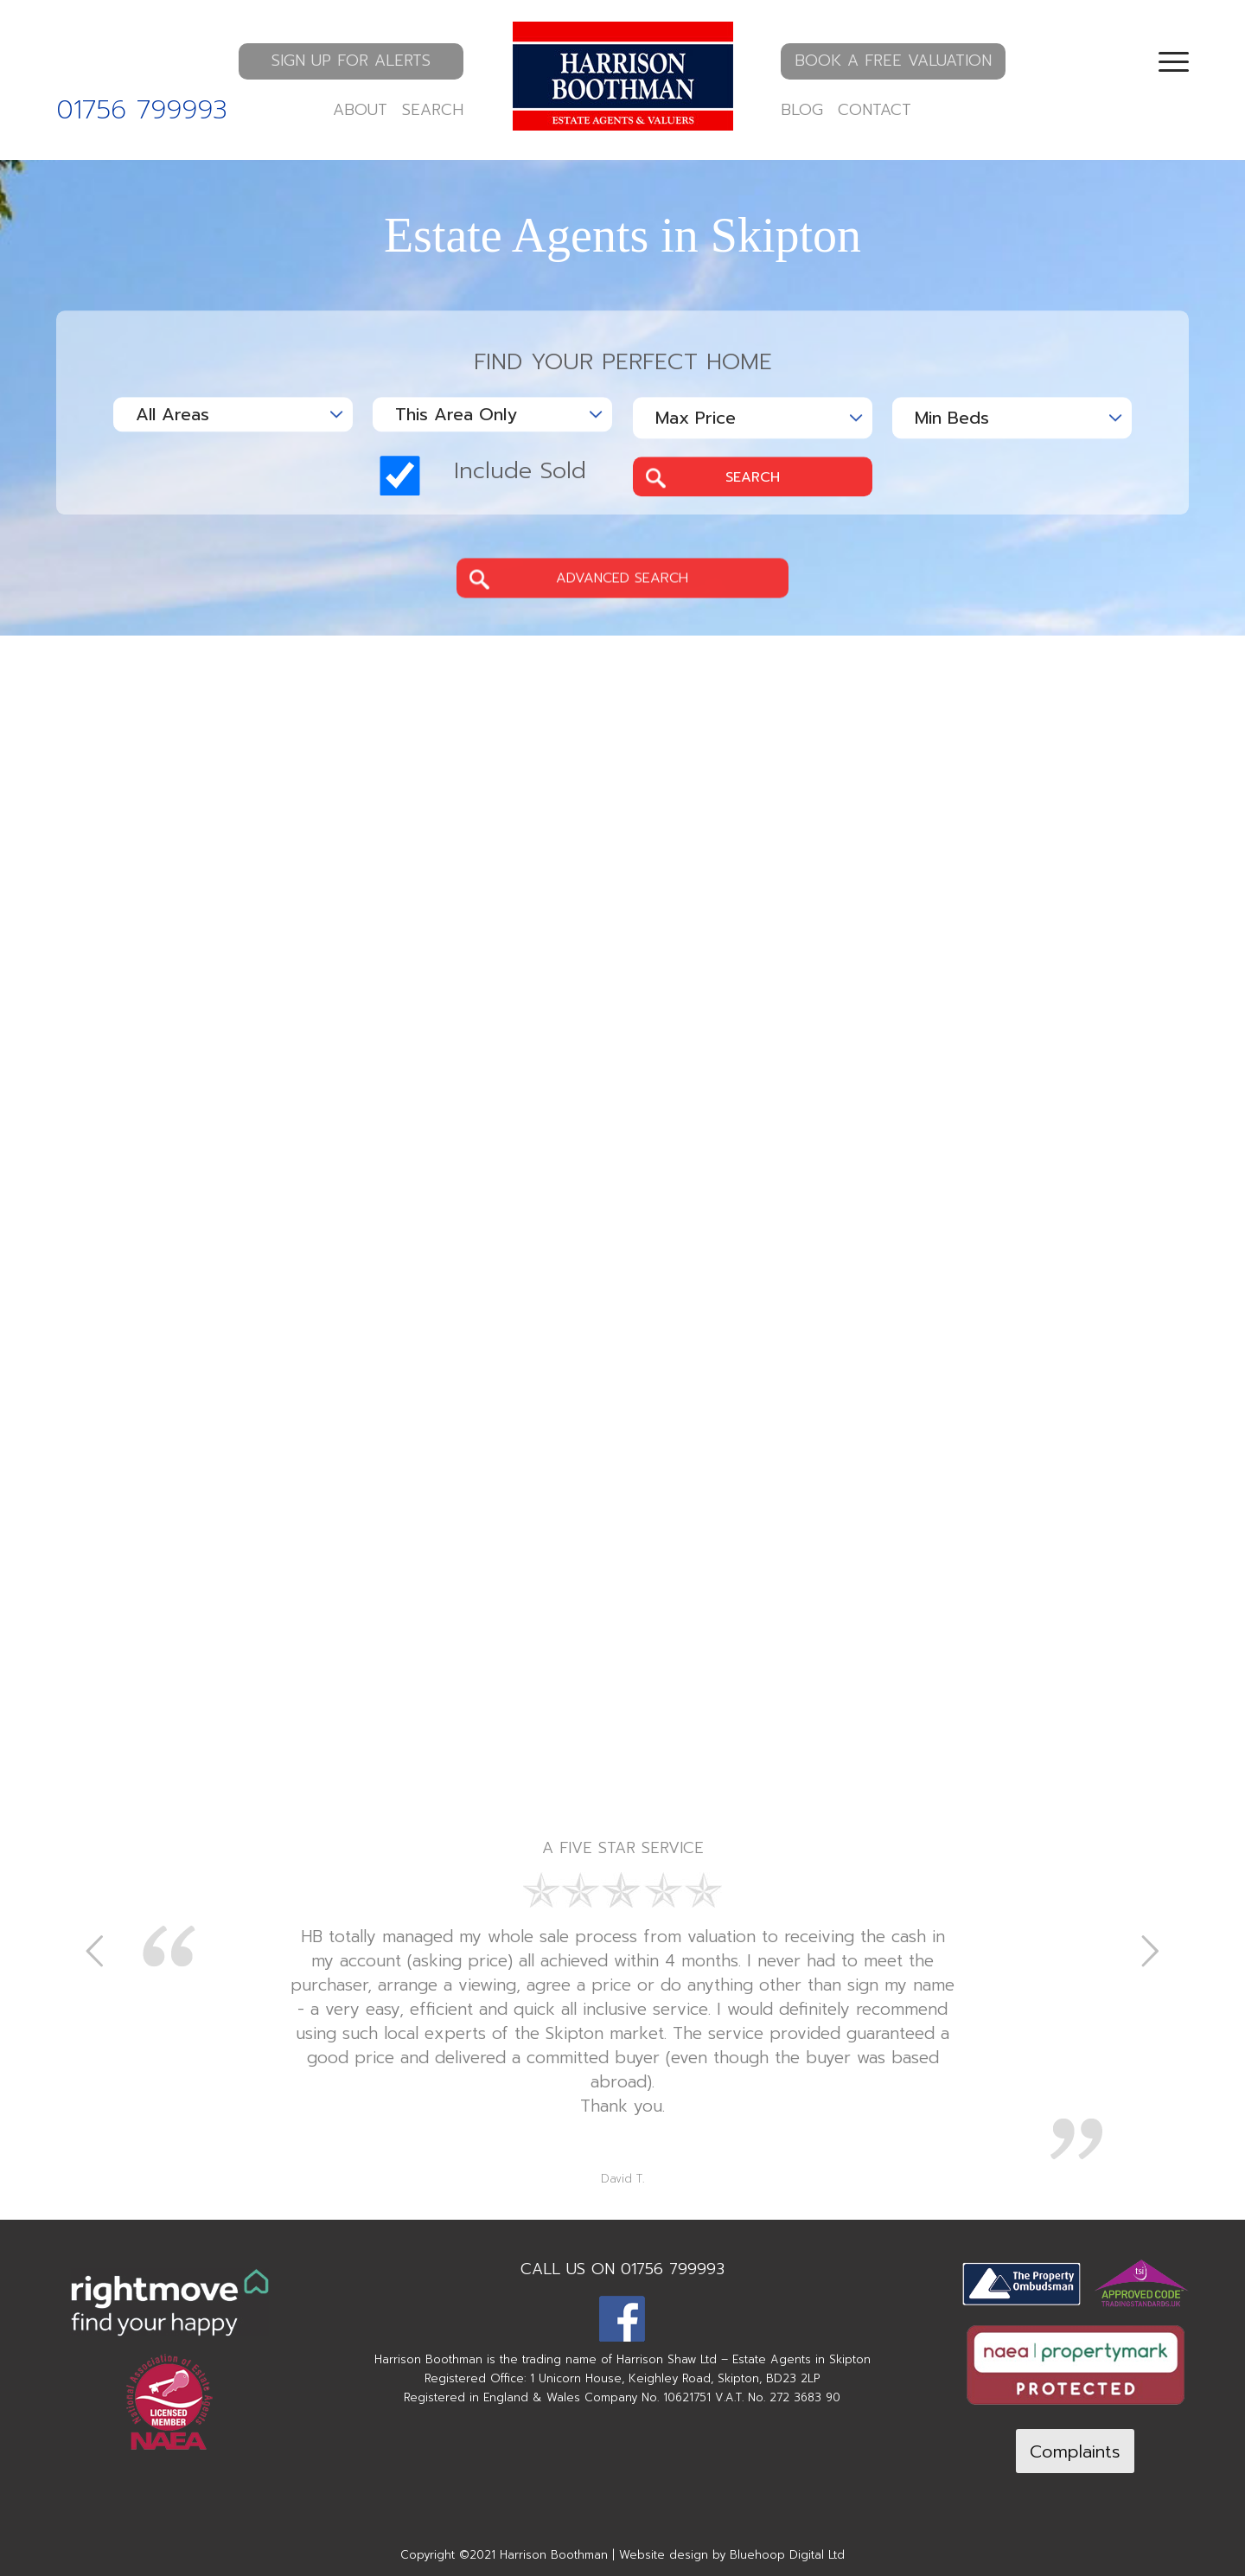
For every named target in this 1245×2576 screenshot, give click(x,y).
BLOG (802, 110)
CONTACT (874, 110)
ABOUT (360, 110)
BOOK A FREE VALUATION (893, 60)
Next (1150, 1950)
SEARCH (432, 110)
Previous (95, 1950)
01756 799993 (141, 110)
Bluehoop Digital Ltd (787, 2555)
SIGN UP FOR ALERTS (351, 60)
